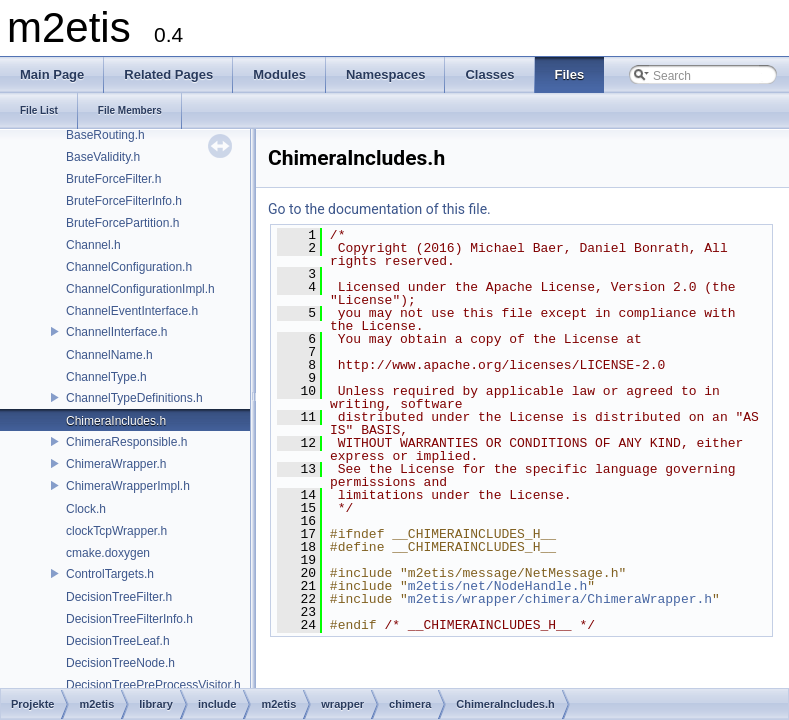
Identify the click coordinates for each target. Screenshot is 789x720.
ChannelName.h (109, 355)
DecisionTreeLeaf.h (118, 641)
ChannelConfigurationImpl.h (140, 289)
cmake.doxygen (108, 553)
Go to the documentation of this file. (379, 209)
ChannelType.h (106, 377)
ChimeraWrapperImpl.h (128, 486)
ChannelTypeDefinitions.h (134, 398)
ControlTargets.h (110, 574)
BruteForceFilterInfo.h (124, 201)
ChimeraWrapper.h (116, 464)
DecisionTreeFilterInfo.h (129, 619)
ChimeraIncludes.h (116, 421)
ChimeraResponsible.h (126, 442)
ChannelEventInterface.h (132, 311)
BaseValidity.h (103, 157)
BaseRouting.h (105, 135)
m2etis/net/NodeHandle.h (497, 586)
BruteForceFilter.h (113, 179)
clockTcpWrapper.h (116, 531)
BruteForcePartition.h (122, 223)
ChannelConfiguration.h (129, 267)
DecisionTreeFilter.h (119, 597)
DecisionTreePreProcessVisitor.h (153, 685)
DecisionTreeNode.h (120, 663)
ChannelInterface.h (116, 332)
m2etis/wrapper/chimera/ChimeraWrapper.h (560, 599)
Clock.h (86, 509)
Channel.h (93, 245)
